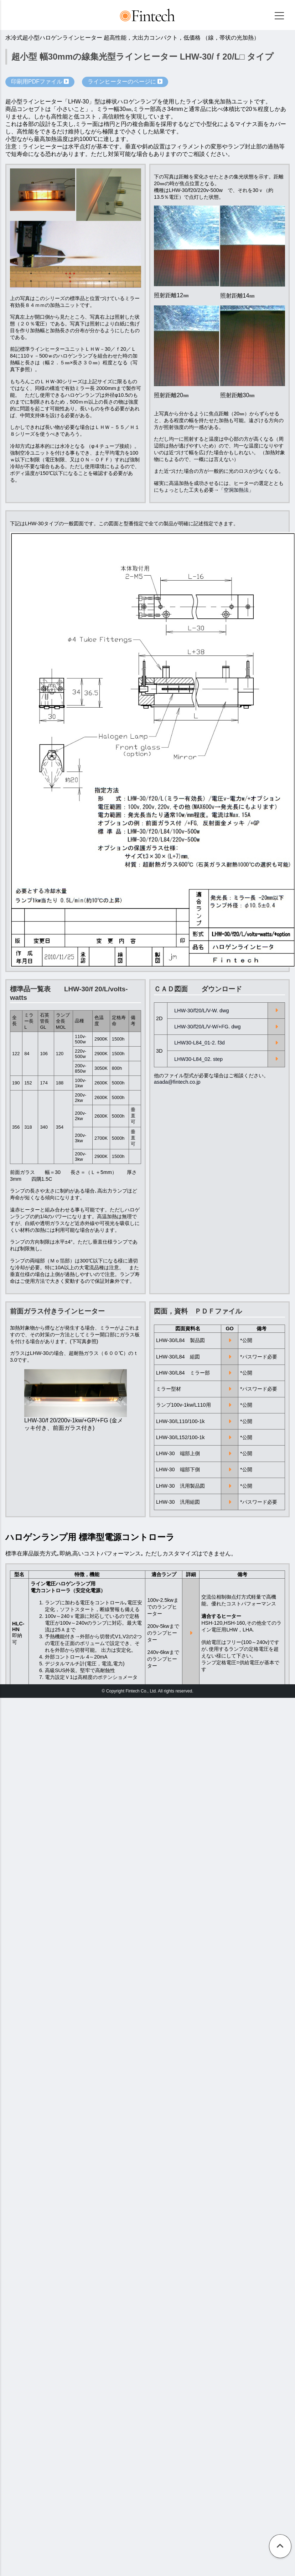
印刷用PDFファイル (40, 82)
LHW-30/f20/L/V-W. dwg (201, 1010)
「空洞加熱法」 (236, 490)
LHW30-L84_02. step (198, 1059)
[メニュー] (279, 15)
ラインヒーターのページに (125, 82)
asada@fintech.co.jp (177, 1082)
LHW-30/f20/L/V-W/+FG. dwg (207, 1026)
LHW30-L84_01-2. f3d (199, 1043)
